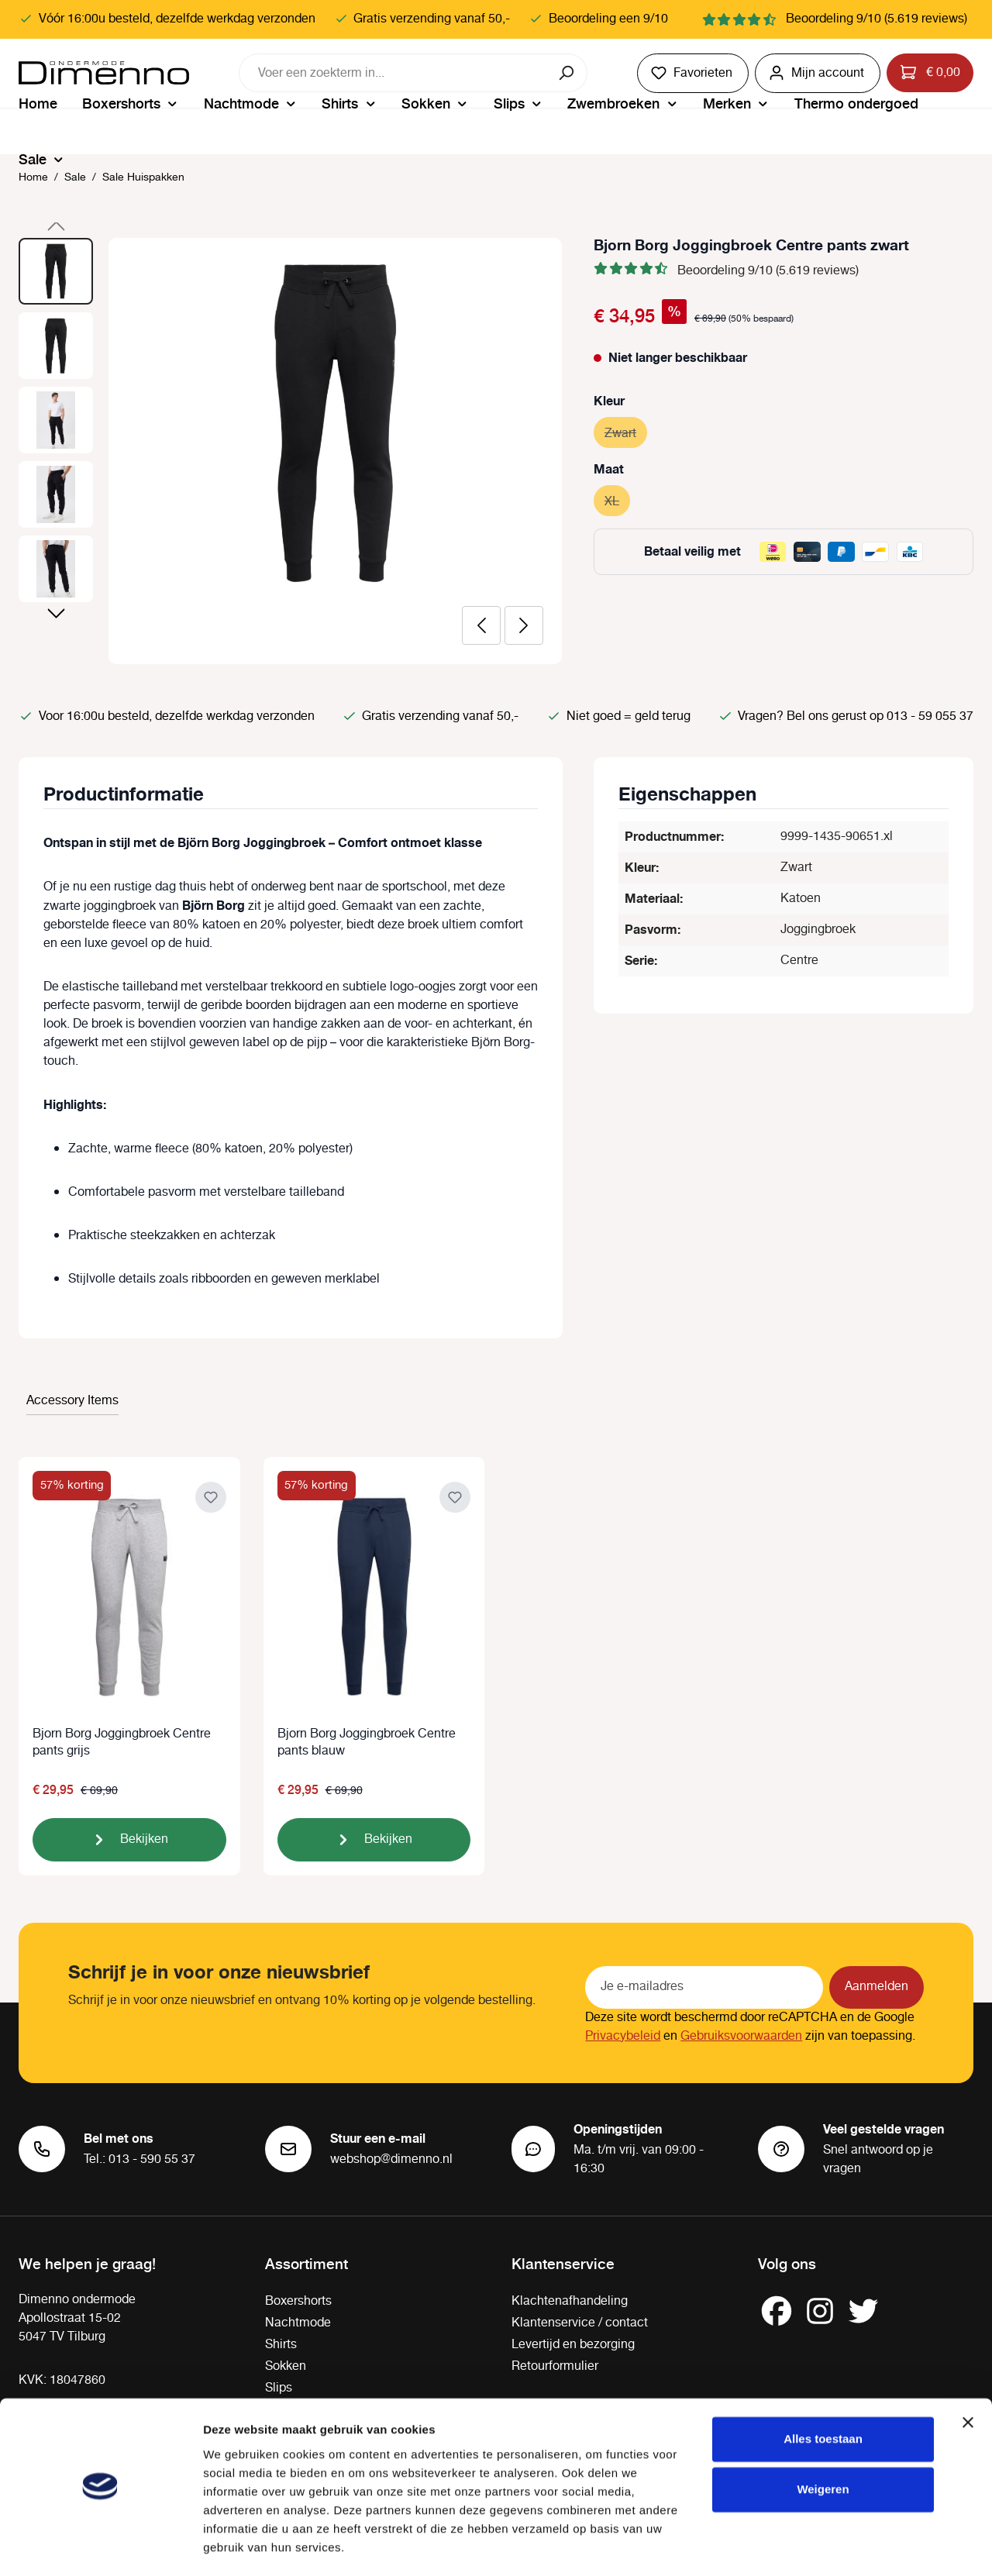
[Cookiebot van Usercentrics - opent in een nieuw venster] (100, 2545)
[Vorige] (481, 625)
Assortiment (306, 2263)
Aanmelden (876, 1986)
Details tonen (240, 2545)
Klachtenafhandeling (570, 2301)
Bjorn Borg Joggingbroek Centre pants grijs (122, 1743)
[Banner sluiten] (968, 2377)
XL (617, 499)
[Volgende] (524, 625)
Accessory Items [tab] (72, 1400)
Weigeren (823, 2444)
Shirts (281, 2344)
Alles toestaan (823, 2394)
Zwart (625, 431)
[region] (290, 451)
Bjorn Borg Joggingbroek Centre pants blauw (366, 1743)
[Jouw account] (817, 73)
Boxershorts (298, 2301)
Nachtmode (298, 2323)
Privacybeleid (622, 2036)
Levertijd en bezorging (573, 2344)
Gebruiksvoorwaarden (741, 2036)
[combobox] (394, 72)
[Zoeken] (567, 72)
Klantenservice (563, 2263)
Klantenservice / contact (580, 2323)
